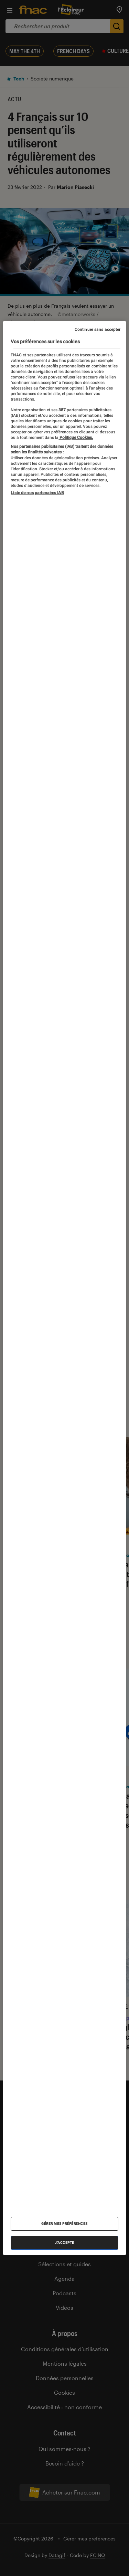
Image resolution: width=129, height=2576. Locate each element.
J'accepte (64, 2243)
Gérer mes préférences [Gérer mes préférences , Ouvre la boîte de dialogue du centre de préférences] (64, 2224)
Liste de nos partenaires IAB (37, 492)
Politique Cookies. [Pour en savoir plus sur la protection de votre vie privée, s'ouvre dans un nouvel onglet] (75, 437)
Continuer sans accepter (98, 329)
